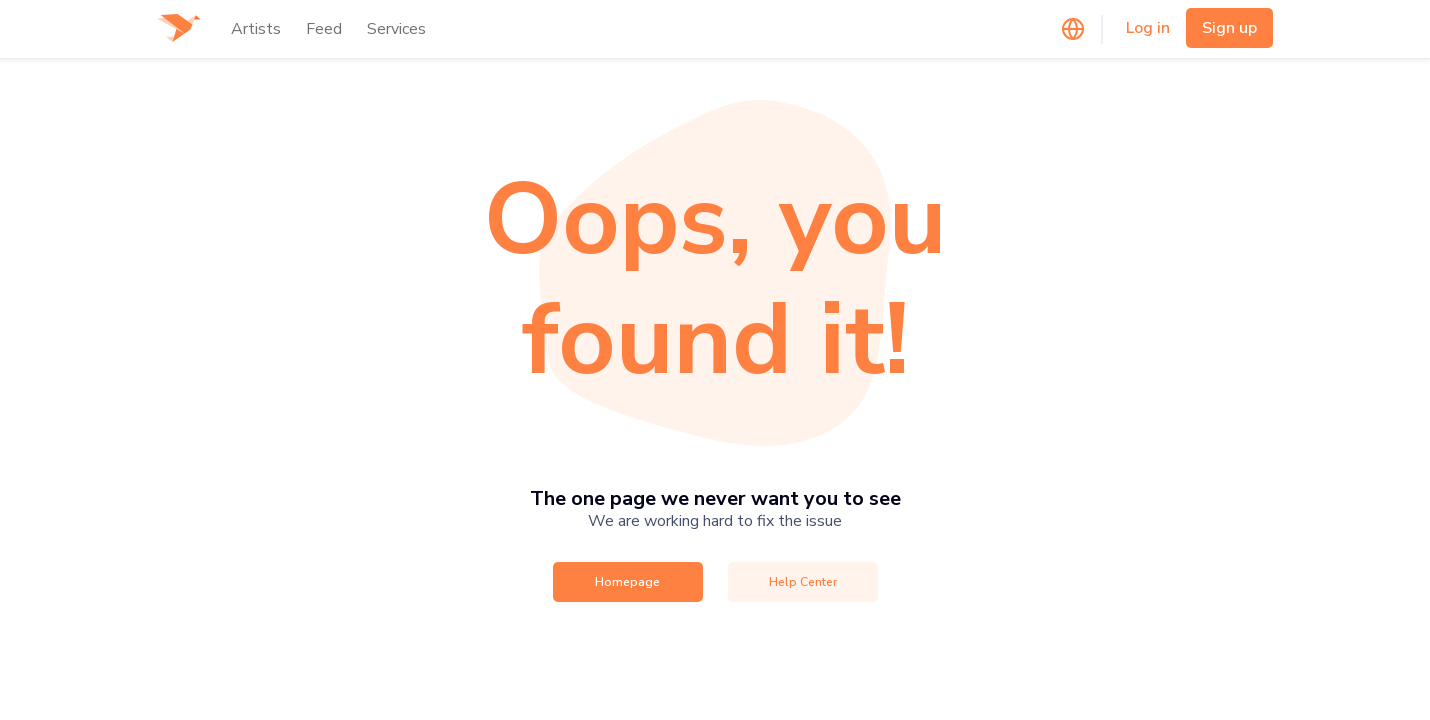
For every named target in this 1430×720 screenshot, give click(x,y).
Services (396, 29)
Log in (1148, 28)
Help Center (803, 582)
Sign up (1229, 28)
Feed (324, 29)
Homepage (627, 582)
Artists (256, 29)
